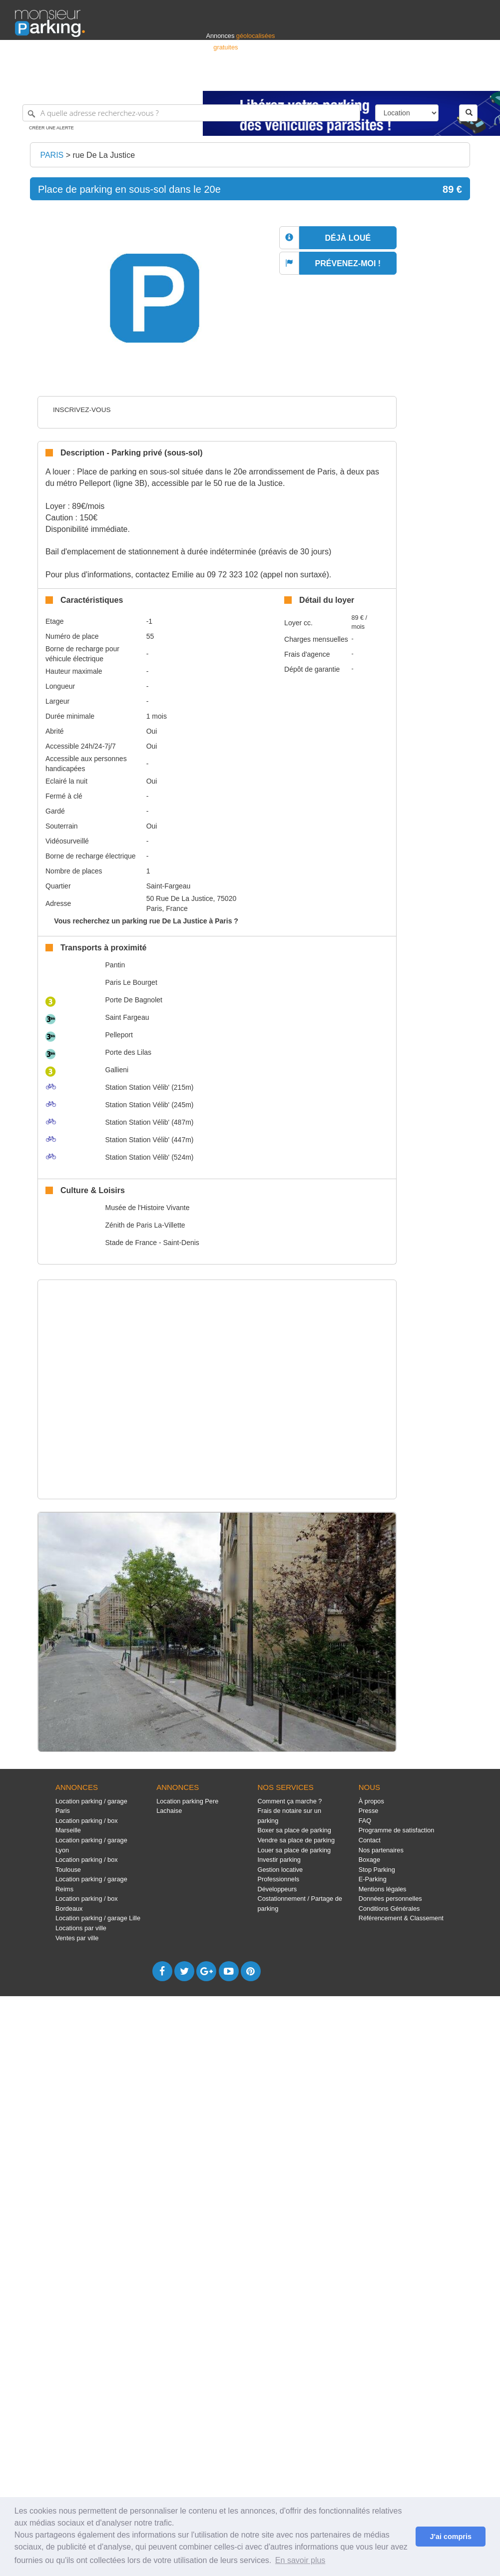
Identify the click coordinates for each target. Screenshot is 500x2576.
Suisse (475, 78)
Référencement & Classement (401, 1918)
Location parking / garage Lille (97, 1918)
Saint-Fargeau (168, 886)
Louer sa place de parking (294, 1850)
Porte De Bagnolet (133, 1000)
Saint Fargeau (127, 1017)
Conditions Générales (389, 1908)
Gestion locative (280, 1869)
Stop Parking (377, 1869)
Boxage (369, 1859)
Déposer (393, 78)
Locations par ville (80, 1928)
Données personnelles (390, 1898)
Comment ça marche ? (289, 1801)
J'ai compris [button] (450, 2537)
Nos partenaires (381, 1850)
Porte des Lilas (128, 1052)
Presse (369, 1810)
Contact (370, 1840)
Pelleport (119, 1035)
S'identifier (361, 78)
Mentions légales (383, 1889)
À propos (371, 1801)
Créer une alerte (51, 127)
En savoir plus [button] (300, 2560)
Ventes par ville (76, 1938)
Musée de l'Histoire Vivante (147, 1208)
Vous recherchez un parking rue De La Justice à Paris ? (146, 921)
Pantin (115, 965)
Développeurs (277, 1889)
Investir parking (278, 1859)
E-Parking (373, 1879)
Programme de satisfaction (397, 1830)
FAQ (365, 1820)
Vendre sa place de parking (296, 1840)
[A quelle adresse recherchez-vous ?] (191, 113)
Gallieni (117, 1070)
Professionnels (320, 78)
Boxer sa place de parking (294, 1830)
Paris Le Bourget (131, 982)
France (421, 78)
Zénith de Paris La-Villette (145, 1225)
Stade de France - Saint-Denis (152, 1243)
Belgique (448, 78)
